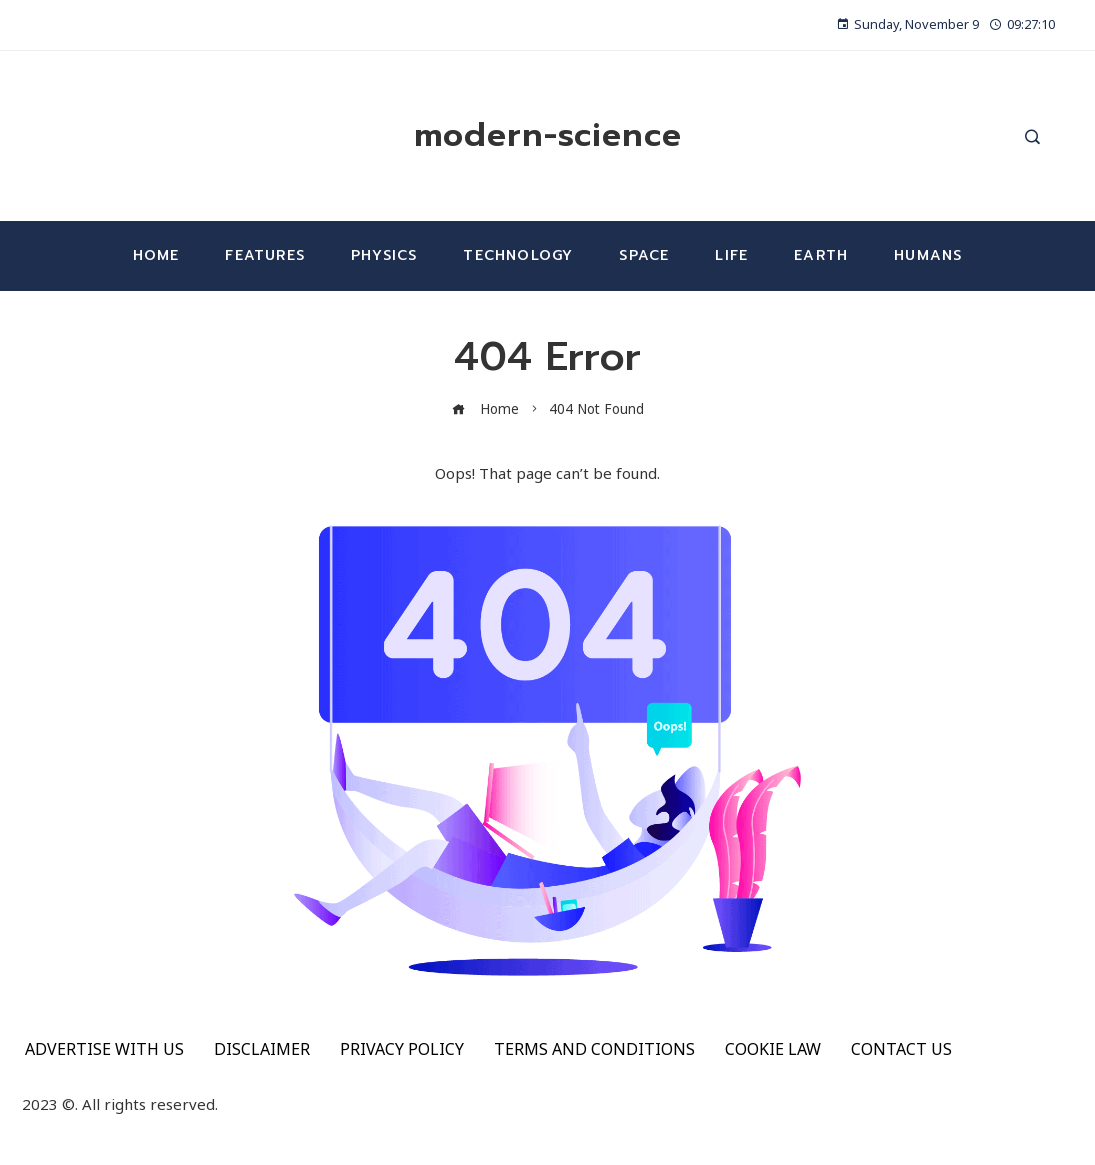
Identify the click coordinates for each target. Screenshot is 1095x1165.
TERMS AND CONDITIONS (594, 1049)
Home (156, 255)
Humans (928, 255)
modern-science (548, 135)
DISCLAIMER (262, 1049)
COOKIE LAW (773, 1049)
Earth (821, 255)
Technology (518, 255)
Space (644, 255)
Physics (384, 255)
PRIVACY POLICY (402, 1049)
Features (265, 255)
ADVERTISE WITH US (104, 1049)
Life (731, 255)
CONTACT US (901, 1049)
